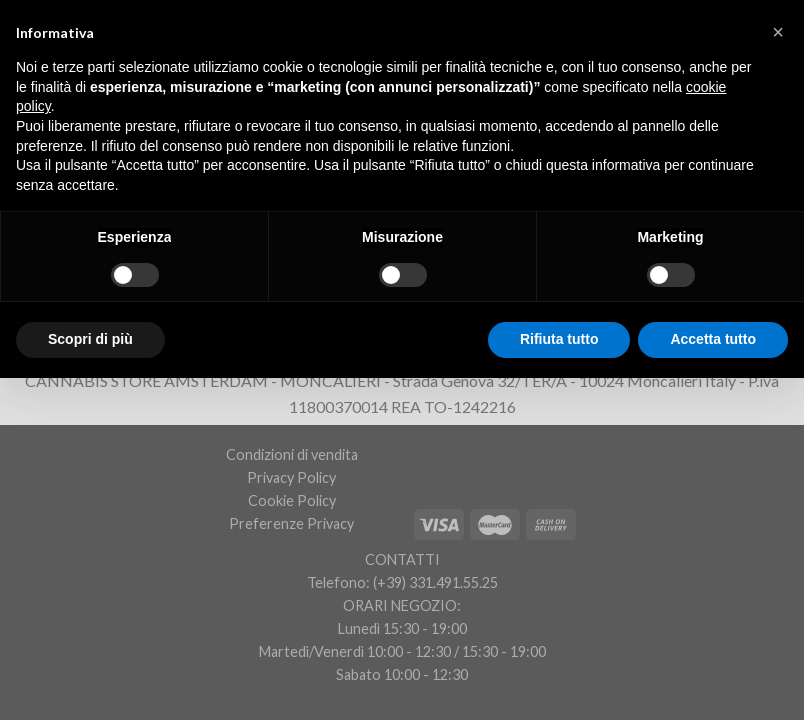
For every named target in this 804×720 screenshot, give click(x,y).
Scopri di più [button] (90, 339)
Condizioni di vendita (292, 454)
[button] (778, 32)
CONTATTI (402, 559)
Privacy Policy (291, 477)
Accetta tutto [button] (713, 339)
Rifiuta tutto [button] (559, 339)
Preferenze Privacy (291, 523)
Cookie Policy (292, 500)
